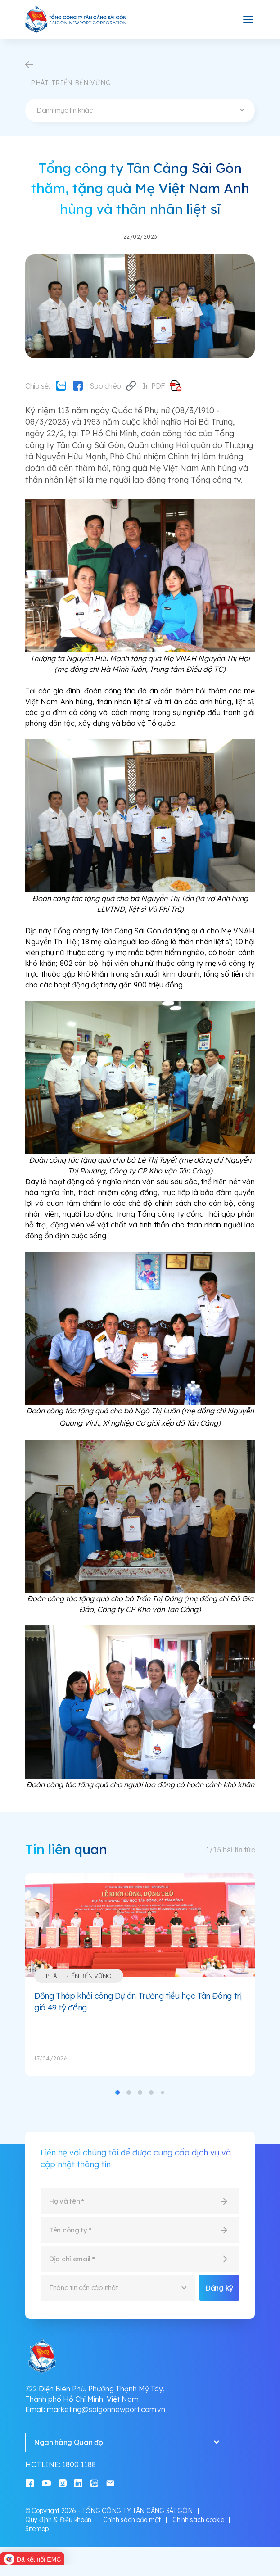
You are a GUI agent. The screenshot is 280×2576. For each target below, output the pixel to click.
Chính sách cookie (198, 2520)
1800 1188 (79, 2464)
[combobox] (140, 110)
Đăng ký (219, 2287)
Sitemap (37, 2529)
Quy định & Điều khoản (58, 2520)
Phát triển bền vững (79, 1975)
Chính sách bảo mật (132, 2520)
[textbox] (140, 110)
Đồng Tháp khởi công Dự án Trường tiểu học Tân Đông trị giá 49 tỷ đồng (138, 2002)
